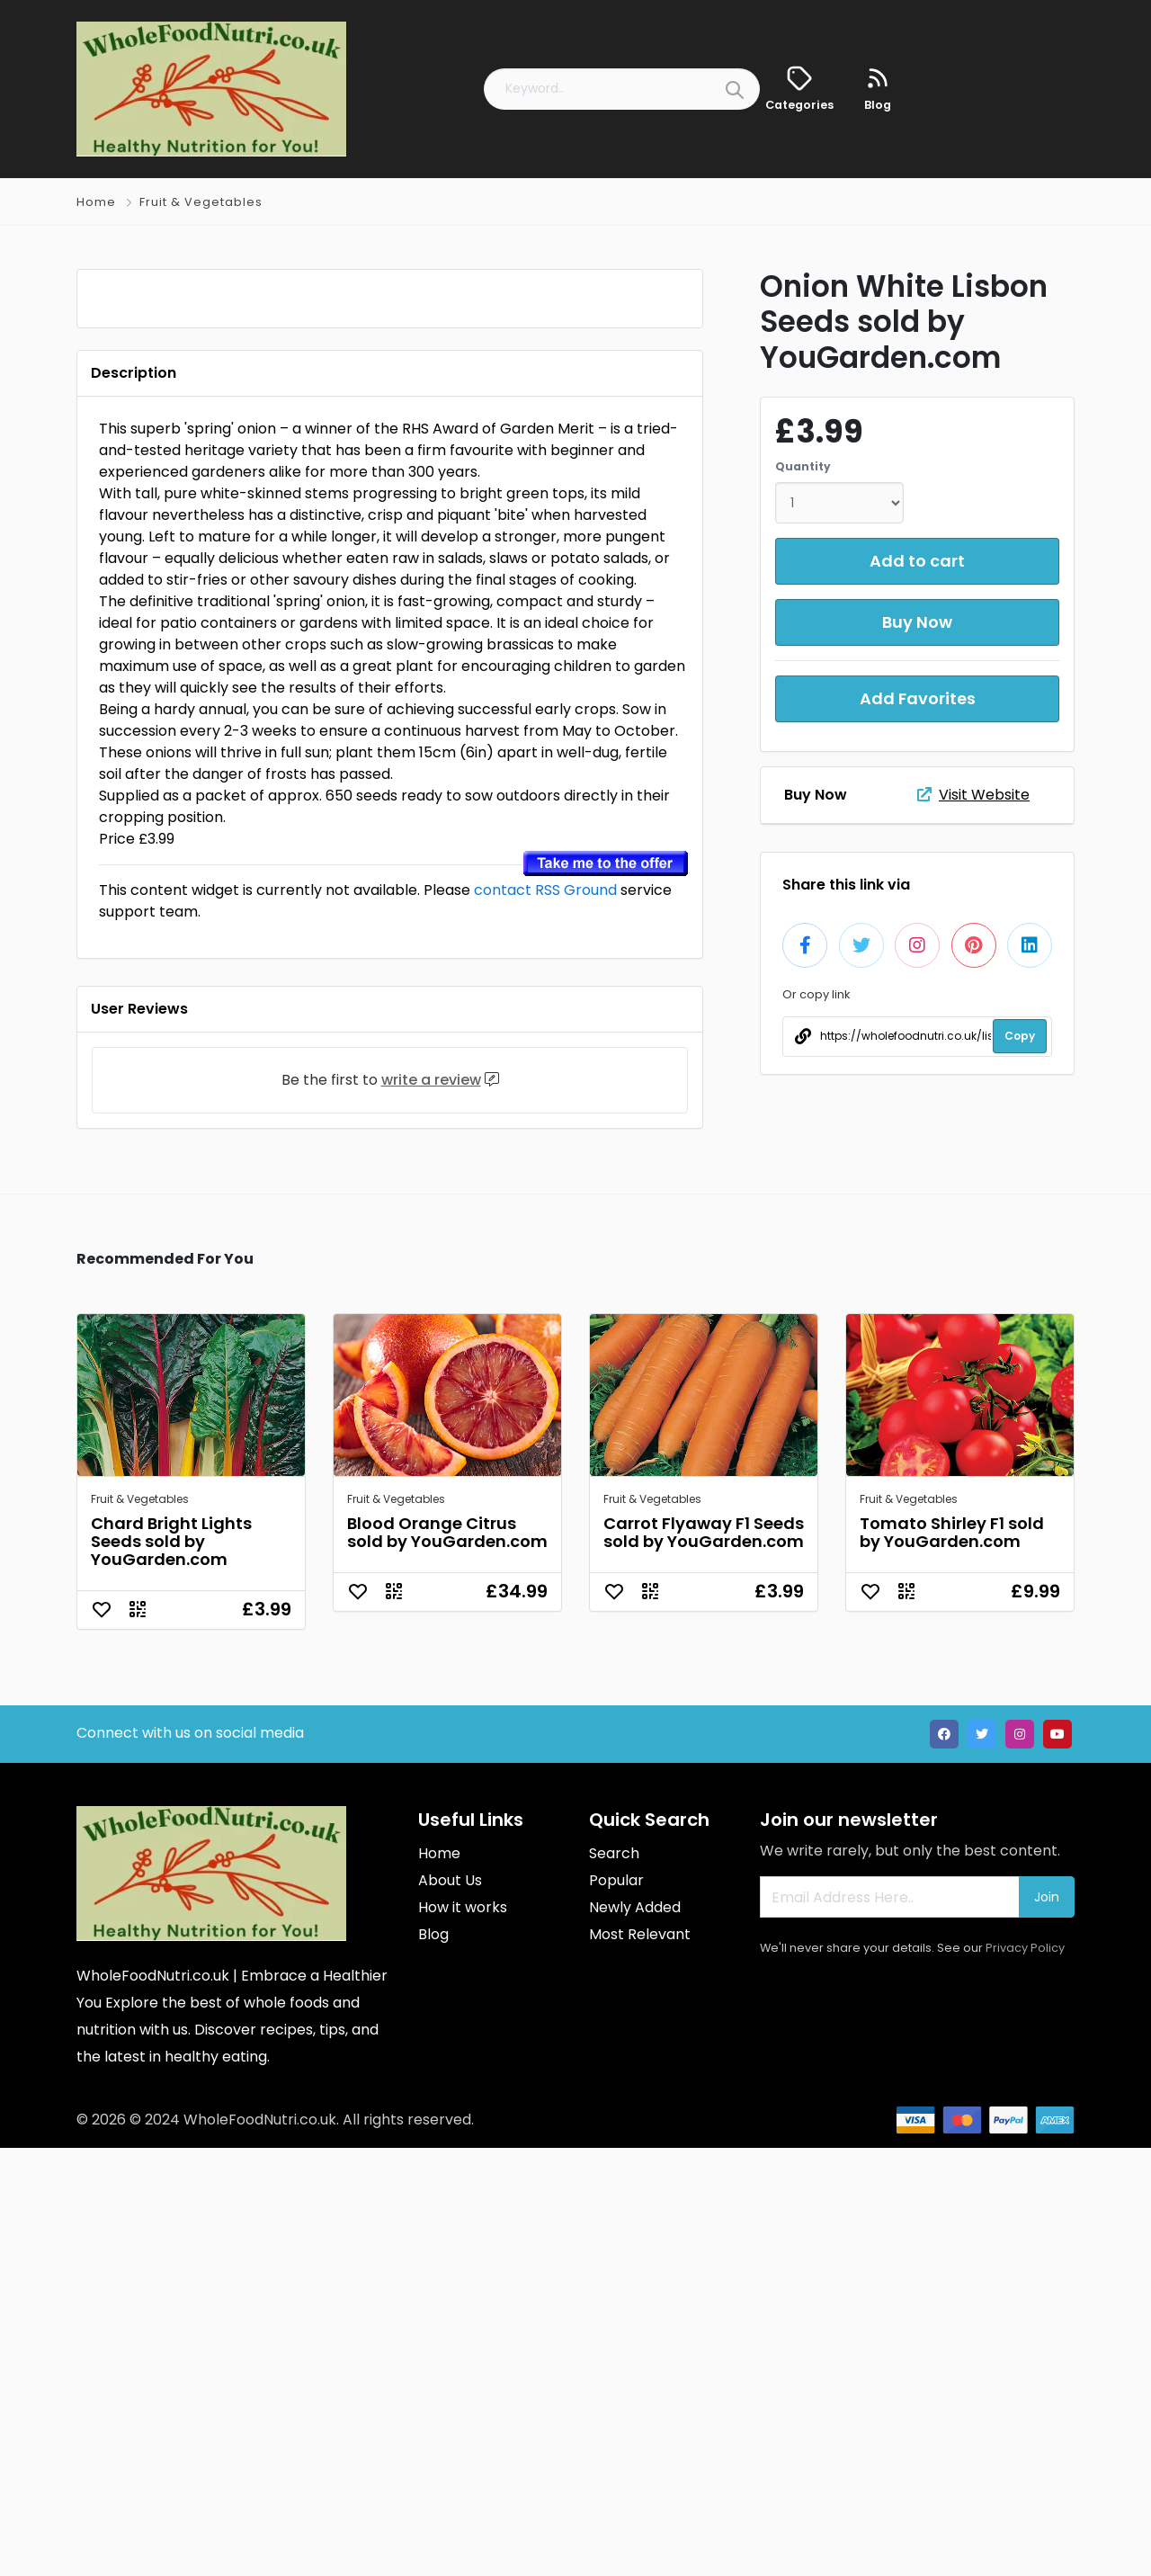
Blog (433, 2362)
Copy (1019, 1035)
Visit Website (973, 794)
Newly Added (635, 2335)
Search (614, 2281)
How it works (462, 2335)
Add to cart (917, 561)
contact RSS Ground (545, 1318)
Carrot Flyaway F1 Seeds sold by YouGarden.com (703, 1960)
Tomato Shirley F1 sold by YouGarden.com (952, 1960)
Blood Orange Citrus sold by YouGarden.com (447, 1960)
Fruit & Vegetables (201, 202)
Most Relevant (640, 2362)
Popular (616, 2308)
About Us (450, 2308)
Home (96, 202)
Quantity (803, 466)
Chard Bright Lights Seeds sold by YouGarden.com (171, 1969)
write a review (431, 1508)
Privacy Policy (1025, 2376)
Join (1046, 2325)
